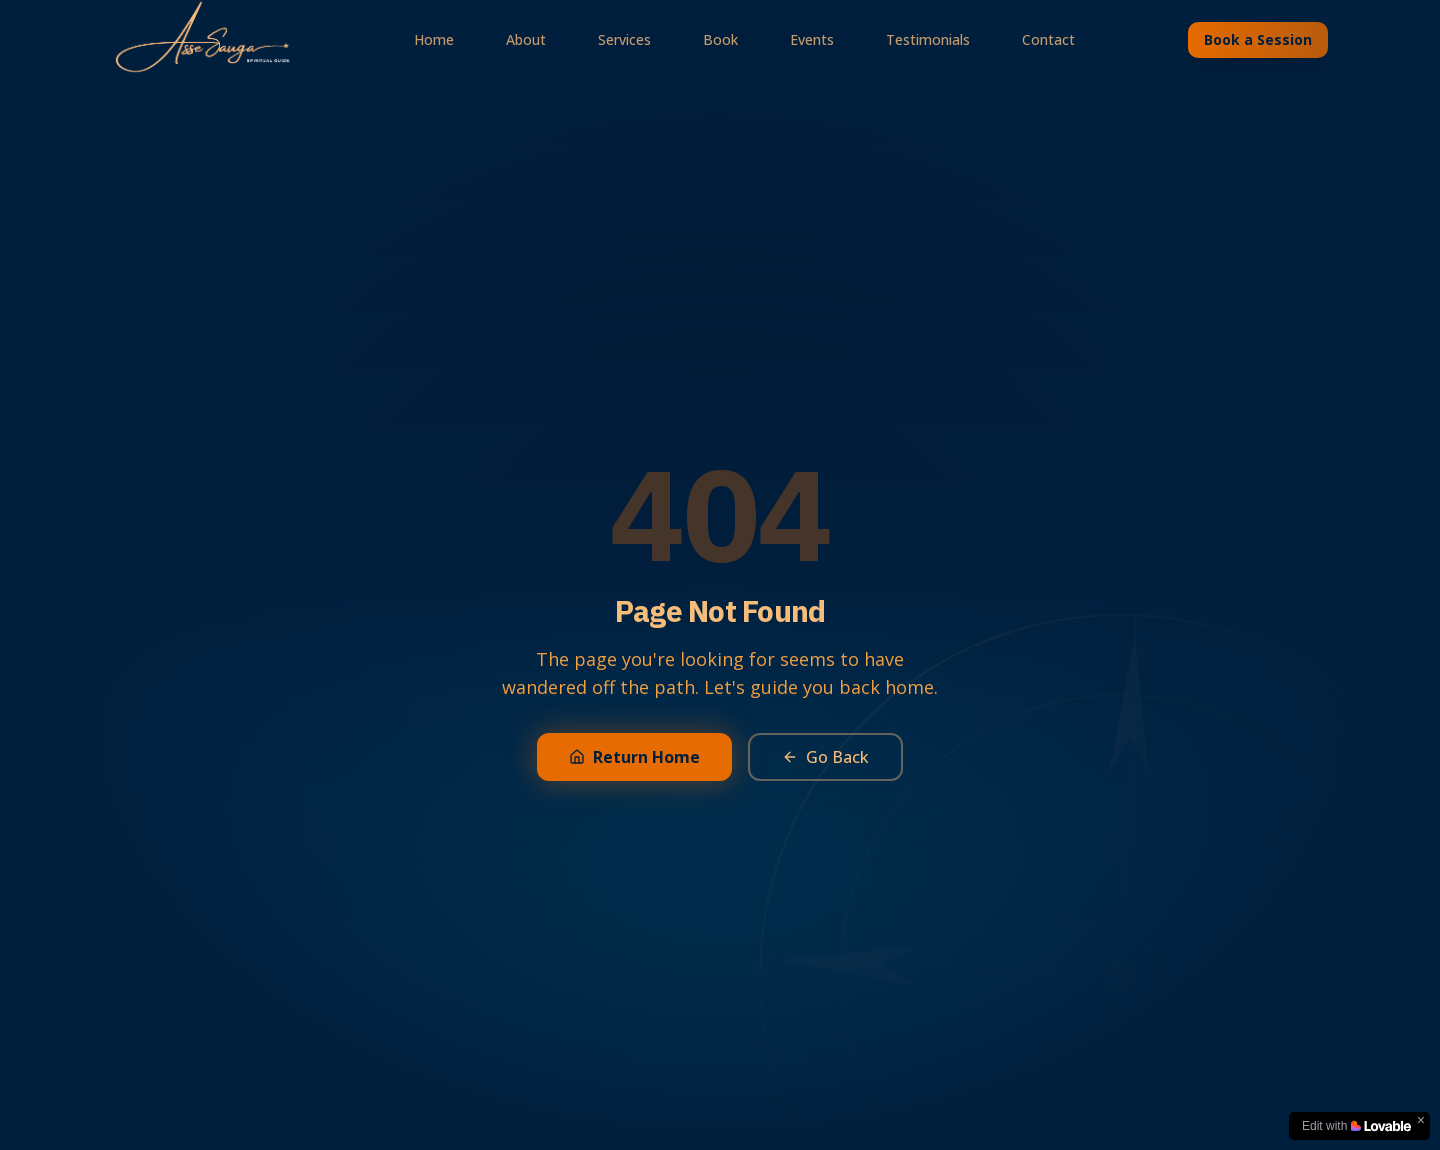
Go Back (825, 757)
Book (720, 39)
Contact (1048, 39)
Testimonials (928, 39)
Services (624, 39)
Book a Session (1258, 39)
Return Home (634, 757)
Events (812, 39)
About (526, 39)
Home (434, 39)
